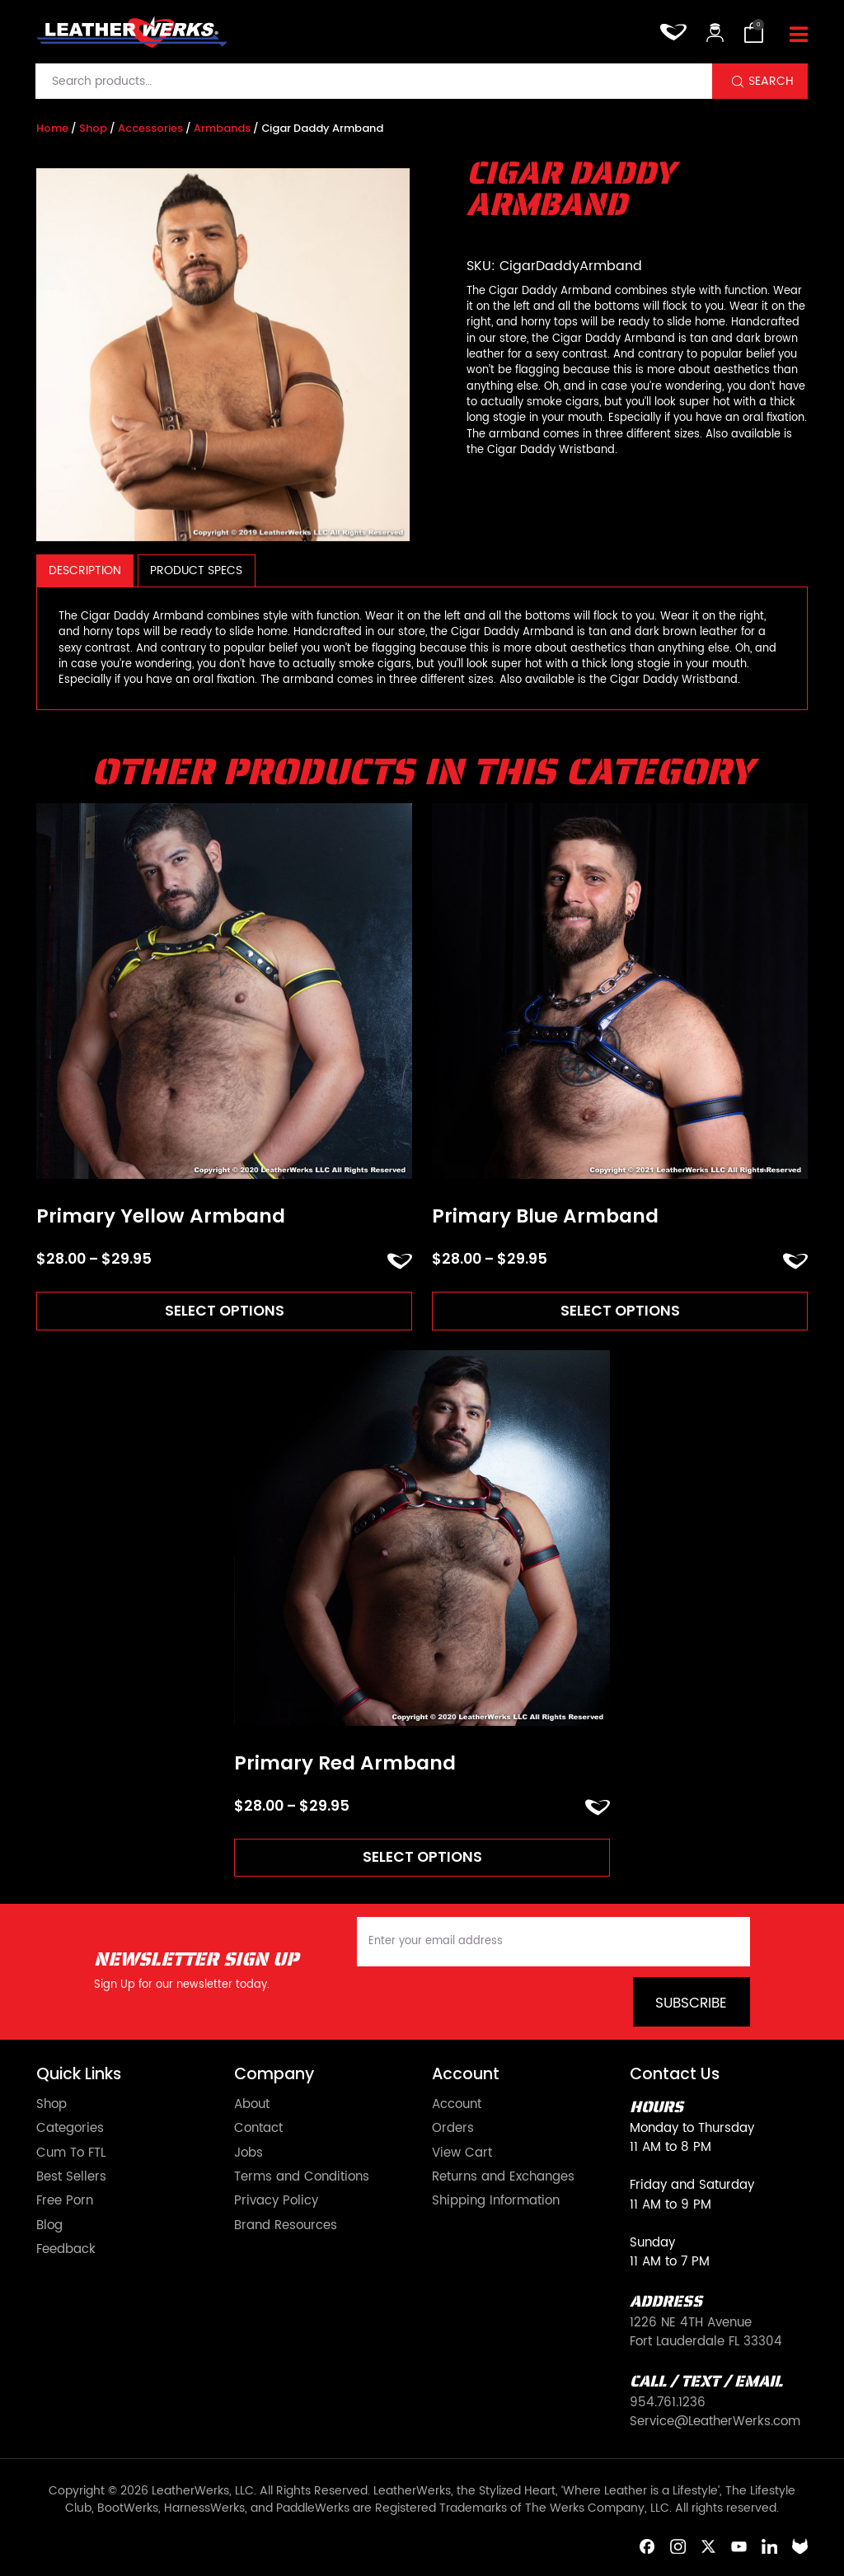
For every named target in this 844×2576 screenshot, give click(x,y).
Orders (453, 2128)
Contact (258, 2128)
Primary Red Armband (345, 1763)
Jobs (248, 2153)
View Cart (462, 2153)
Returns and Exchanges (503, 2176)
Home (52, 128)
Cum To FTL (71, 2153)
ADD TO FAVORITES (399, 1261)
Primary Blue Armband (545, 1216)
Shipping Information (496, 2200)
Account (456, 2104)
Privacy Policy (276, 2200)
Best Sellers (71, 2176)
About (252, 2104)
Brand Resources (285, 2225)
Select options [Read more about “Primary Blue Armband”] (620, 1311)
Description (85, 570)
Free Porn (64, 2200)
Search (771, 81)
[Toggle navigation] (799, 36)
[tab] (85, 570)
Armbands (222, 128)
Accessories (150, 128)
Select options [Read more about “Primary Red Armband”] (422, 1858)
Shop (93, 128)
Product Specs (196, 570)
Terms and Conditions (301, 2176)
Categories (70, 2128)
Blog (49, 2225)
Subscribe (691, 2003)
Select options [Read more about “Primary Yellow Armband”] (224, 1311)
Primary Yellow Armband (160, 1216)
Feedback (66, 2249)
